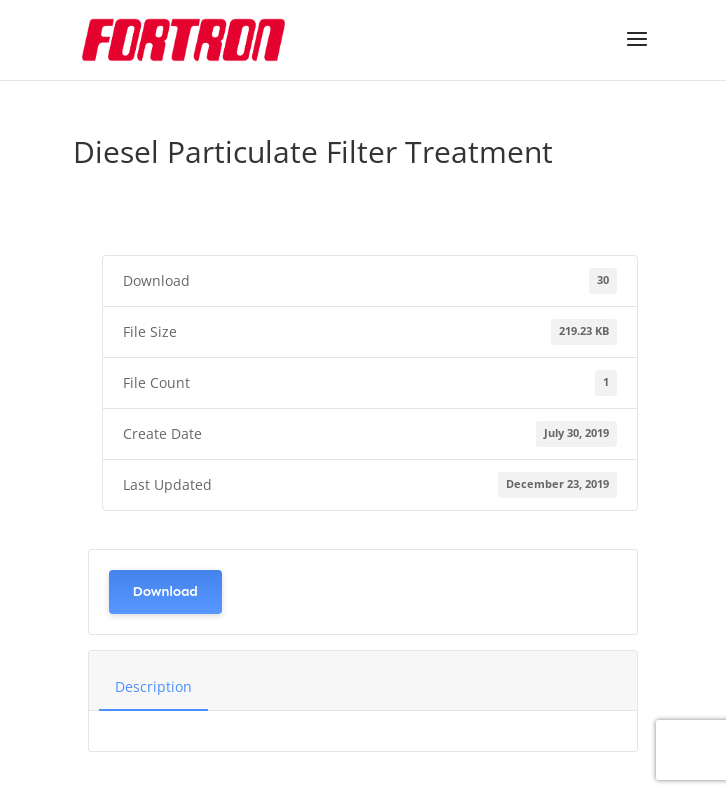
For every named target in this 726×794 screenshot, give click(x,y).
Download (165, 591)
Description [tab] (153, 686)
